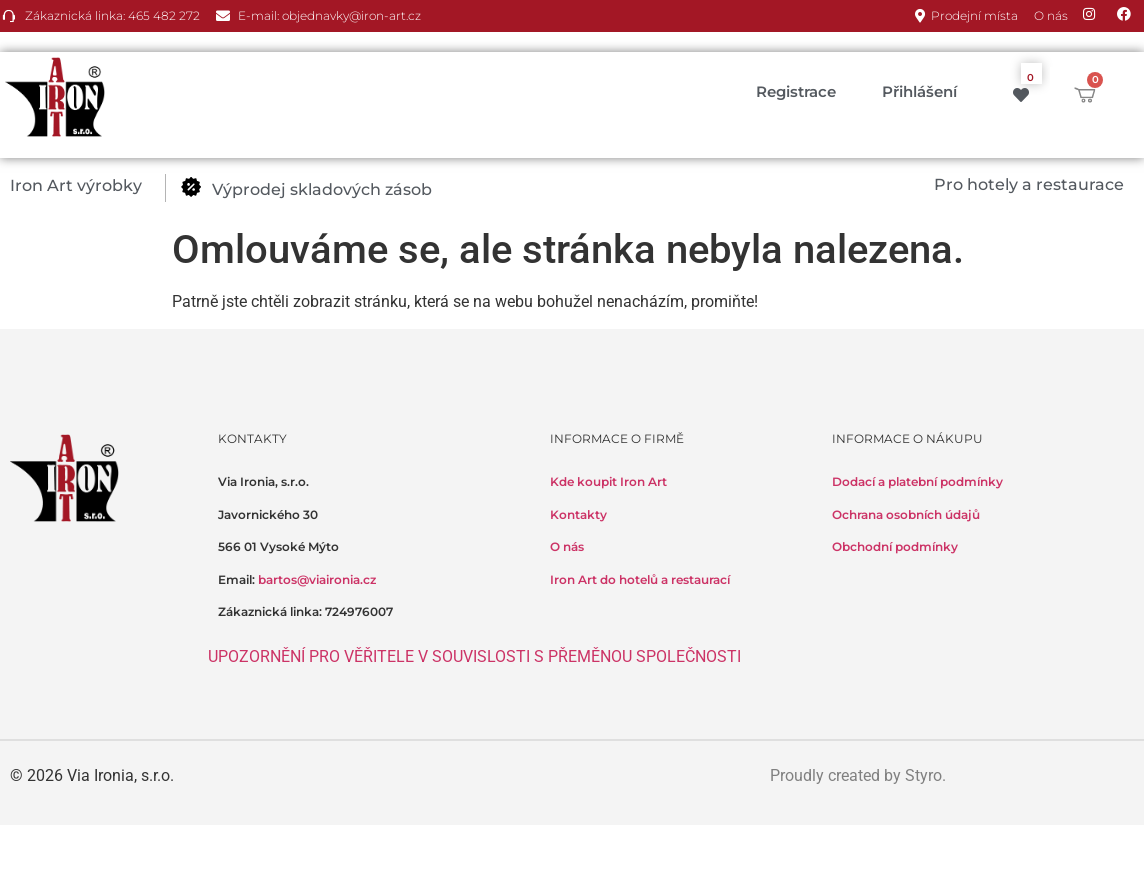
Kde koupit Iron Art (608, 481)
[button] (87, 186)
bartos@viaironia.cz (317, 579)
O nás (567, 546)
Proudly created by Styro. (858, 775)
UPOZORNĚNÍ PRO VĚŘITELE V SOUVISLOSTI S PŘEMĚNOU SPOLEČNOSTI (474, 656)
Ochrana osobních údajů (906, 514)
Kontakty (578, 514)
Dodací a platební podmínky (917, 481)
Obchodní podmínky (895, 546)
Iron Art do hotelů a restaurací (640, 579)
